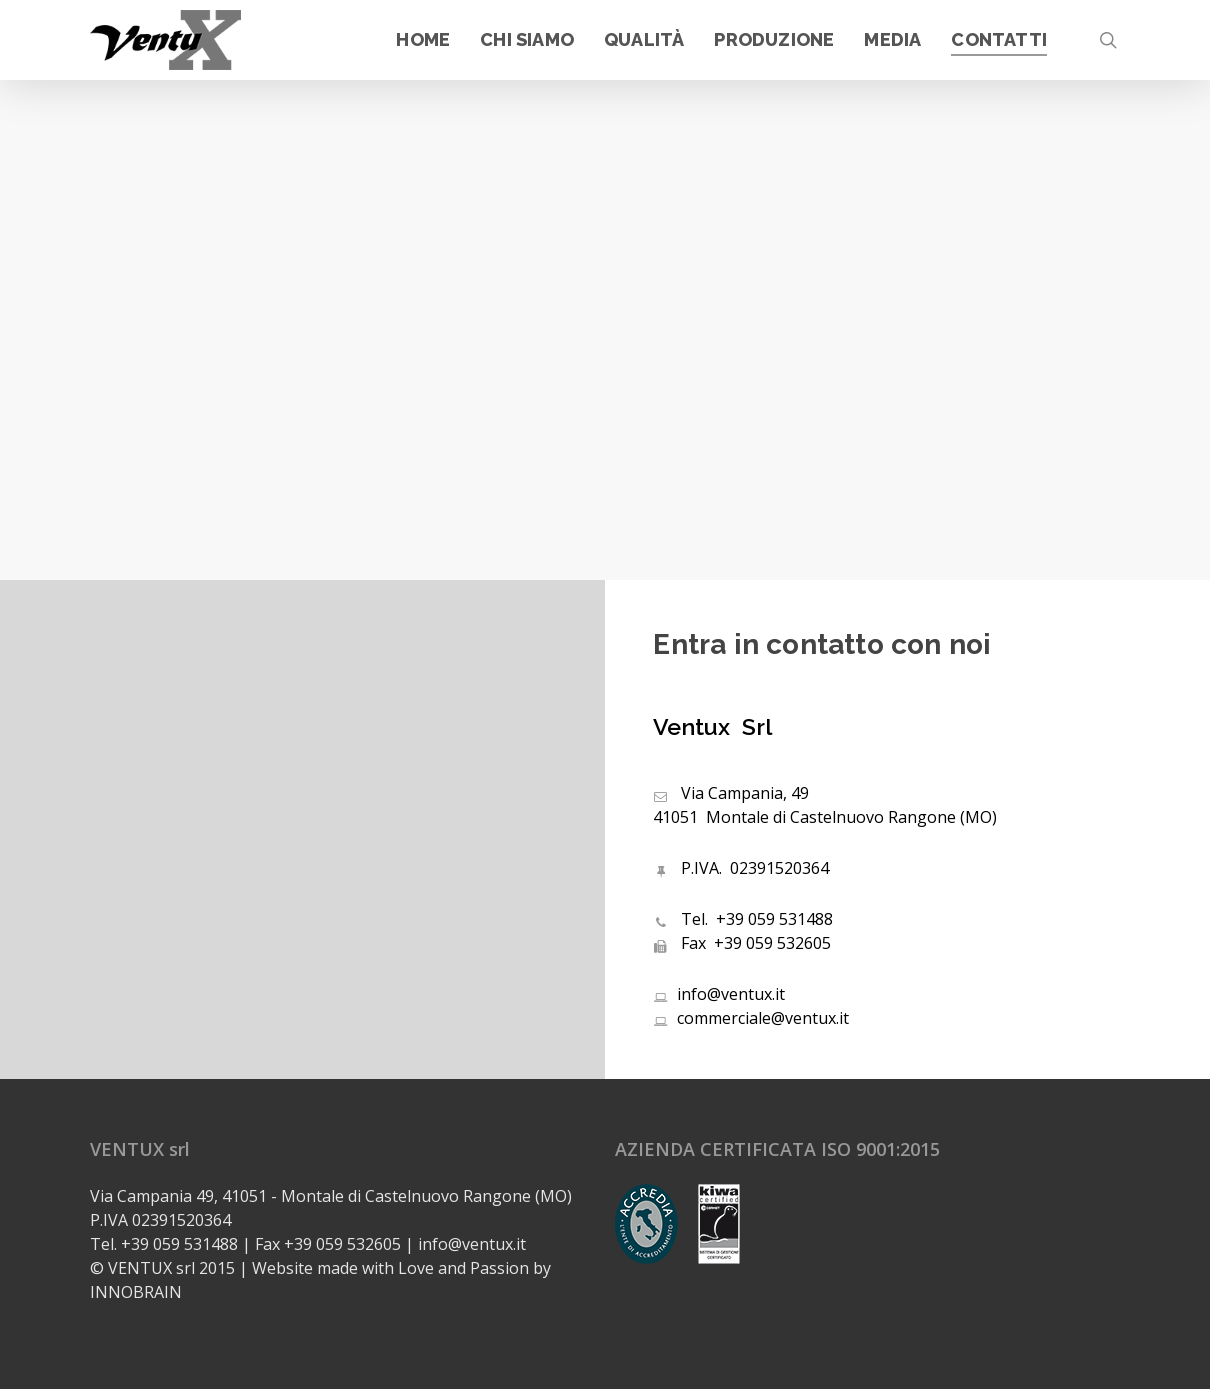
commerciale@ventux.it (751, 1018)
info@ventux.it (719, 994)
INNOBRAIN (136, 1292)
